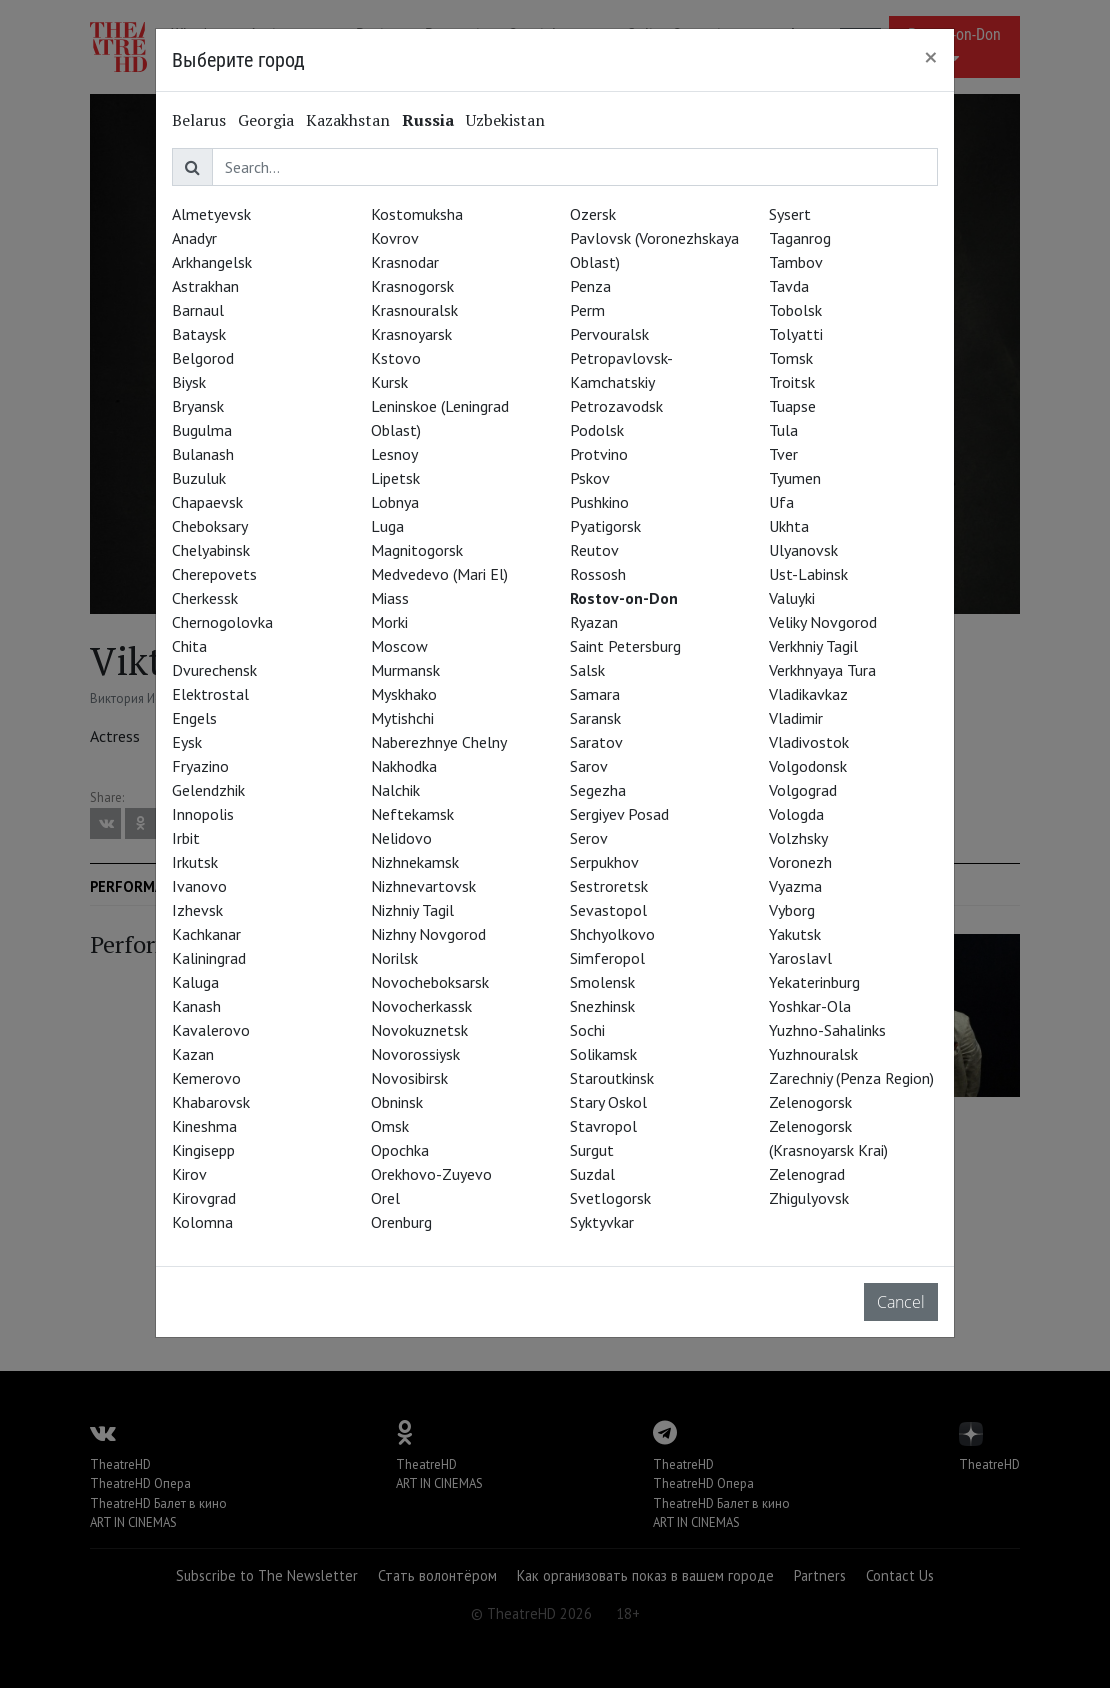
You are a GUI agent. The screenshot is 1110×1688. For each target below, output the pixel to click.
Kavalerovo (211, 1030)
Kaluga (195, 982)
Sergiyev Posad (619, 814)
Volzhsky (798, 838)
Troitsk (792, 382)
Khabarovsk (211, 1102)
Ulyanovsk (803, 550)
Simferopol (607, 958)
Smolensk (602, 982)
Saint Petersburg (625, 646)
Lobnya (395, 502)
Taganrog (800, 238)
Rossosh (598, 574)
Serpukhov (604, 862)
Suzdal (592, 1174)
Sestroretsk (609, 886)
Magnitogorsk (417, 550)
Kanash (196, 1006)
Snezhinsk (602, 1006)
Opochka (400, 1150)
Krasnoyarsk (411, 334)
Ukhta (789, 526)
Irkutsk (195, 862)
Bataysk (199, 334)
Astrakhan (205, 286)
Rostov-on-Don (624, 598)
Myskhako (404, 694)
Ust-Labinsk (808, 574)
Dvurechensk (214, 670)
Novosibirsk (409, 1078)
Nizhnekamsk (415, 862)
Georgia (266, 120)
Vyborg (792, 910)
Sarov (589, 766)
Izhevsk (197, 910)
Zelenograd (807, 1174)
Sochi (587, 1030)
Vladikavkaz (808, 694)
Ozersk (593, 214)
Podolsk (597, 430)
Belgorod (203, 358)
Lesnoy (394, 454)
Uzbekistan (505, 120)
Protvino (599, 454)
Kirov (189, 1174)
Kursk (389, 382)
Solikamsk (603, 1054)
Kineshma (204, 1126)
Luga (387, 526)
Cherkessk (205, 598)
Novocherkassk (421, 1006)
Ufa (781, 502)
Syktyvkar (602, 1222)
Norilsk (394, 958)
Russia (428, 120)
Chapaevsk (207, 502)
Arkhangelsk (212, 262)
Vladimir (796, 718)
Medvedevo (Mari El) (439, 574)
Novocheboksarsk (430, 982)
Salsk (587, 670)
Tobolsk (795, 310)
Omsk (390, 1126)
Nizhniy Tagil (412, 910)
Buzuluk (199, 478)
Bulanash (203, 454)
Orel (385, 1198)
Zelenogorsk (810, 1102)
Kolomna (202, 1222)
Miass (390, 598)
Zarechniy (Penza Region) (851, 1078)
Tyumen (795, 478)
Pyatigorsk (605, 526)
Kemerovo (206, 1078)
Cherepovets (214, 574)
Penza (590, 286)
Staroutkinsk (612, 1078)
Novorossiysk (415, 1054)
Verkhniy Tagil (813, 646)
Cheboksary (210, 526)
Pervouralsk (609, 334)
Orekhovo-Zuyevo (431, 1174)
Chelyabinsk (211, 550)
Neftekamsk (412, 814)
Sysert (790, 214)
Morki (389, 622)
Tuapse (792, 406)
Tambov (796, 262)
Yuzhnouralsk (813, 1054)
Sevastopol (608, 910)
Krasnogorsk (412, 286)
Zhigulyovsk (809, 1198)
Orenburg (401, 1222)
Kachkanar (206, 934)
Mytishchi (402, 718)
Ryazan (594, 622)
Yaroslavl (800, 958)
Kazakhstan (348, 120)
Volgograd (803, 790)
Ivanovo (199, 886)
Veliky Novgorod (823, 622)
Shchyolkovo (612, 934)
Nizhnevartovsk (423, 886)
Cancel (901, 1302)
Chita (189, 646)
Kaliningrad (209, 958)
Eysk (187, 742)
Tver (783, 454)
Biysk (189, 382)
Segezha (598, 790)
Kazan (193, 1054)
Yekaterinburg (814, 982)
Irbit (186, 838)
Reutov (594, 550)
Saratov (596, 742)
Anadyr (194, 238)
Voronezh (800, 862)
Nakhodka (404, 766)
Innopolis (203, 814)
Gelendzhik (208, 790)
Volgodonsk (808, 766)
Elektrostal (210, 694)
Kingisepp (203, 1150)
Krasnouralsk (414, 310)
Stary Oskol (608, 1102)
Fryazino (200, 766)
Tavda (789, 286)
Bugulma (202, 430)
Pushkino (599, 502)
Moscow (399, 646)
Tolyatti (796, 334)
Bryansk (198, 406)
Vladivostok (809, 742)
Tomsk (791, 358)
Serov (589, 838)
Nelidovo (401, 838)
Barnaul (198, 310)
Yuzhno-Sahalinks (827, 1030)
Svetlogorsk (610, 1198)
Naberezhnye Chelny (439, 742)
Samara (595, 694)
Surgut (592, 1150)
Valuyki (792, 598)
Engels (194, 718)
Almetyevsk (211, 214)
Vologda (796, 814)
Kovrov (395, 238)
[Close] (931, 57)
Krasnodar (405, 262)
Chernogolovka (222, 622)
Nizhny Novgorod (428, 934)
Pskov (590, 478)
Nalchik (395, 790)
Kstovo (396, 358)
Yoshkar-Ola (810, 1006)
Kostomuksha (417, 214)
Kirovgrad (204, 1198)
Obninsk (397, 1102)
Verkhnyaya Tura (822, 670)
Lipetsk (395, 478)
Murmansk (405, 670)
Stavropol (603, 1126)
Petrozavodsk (616, 406)
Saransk (595, 718)
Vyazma (795, 886)
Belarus (199, 120)
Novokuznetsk (419, 1030)
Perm (587, 310)
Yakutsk (795, 934)
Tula (783, 430)
